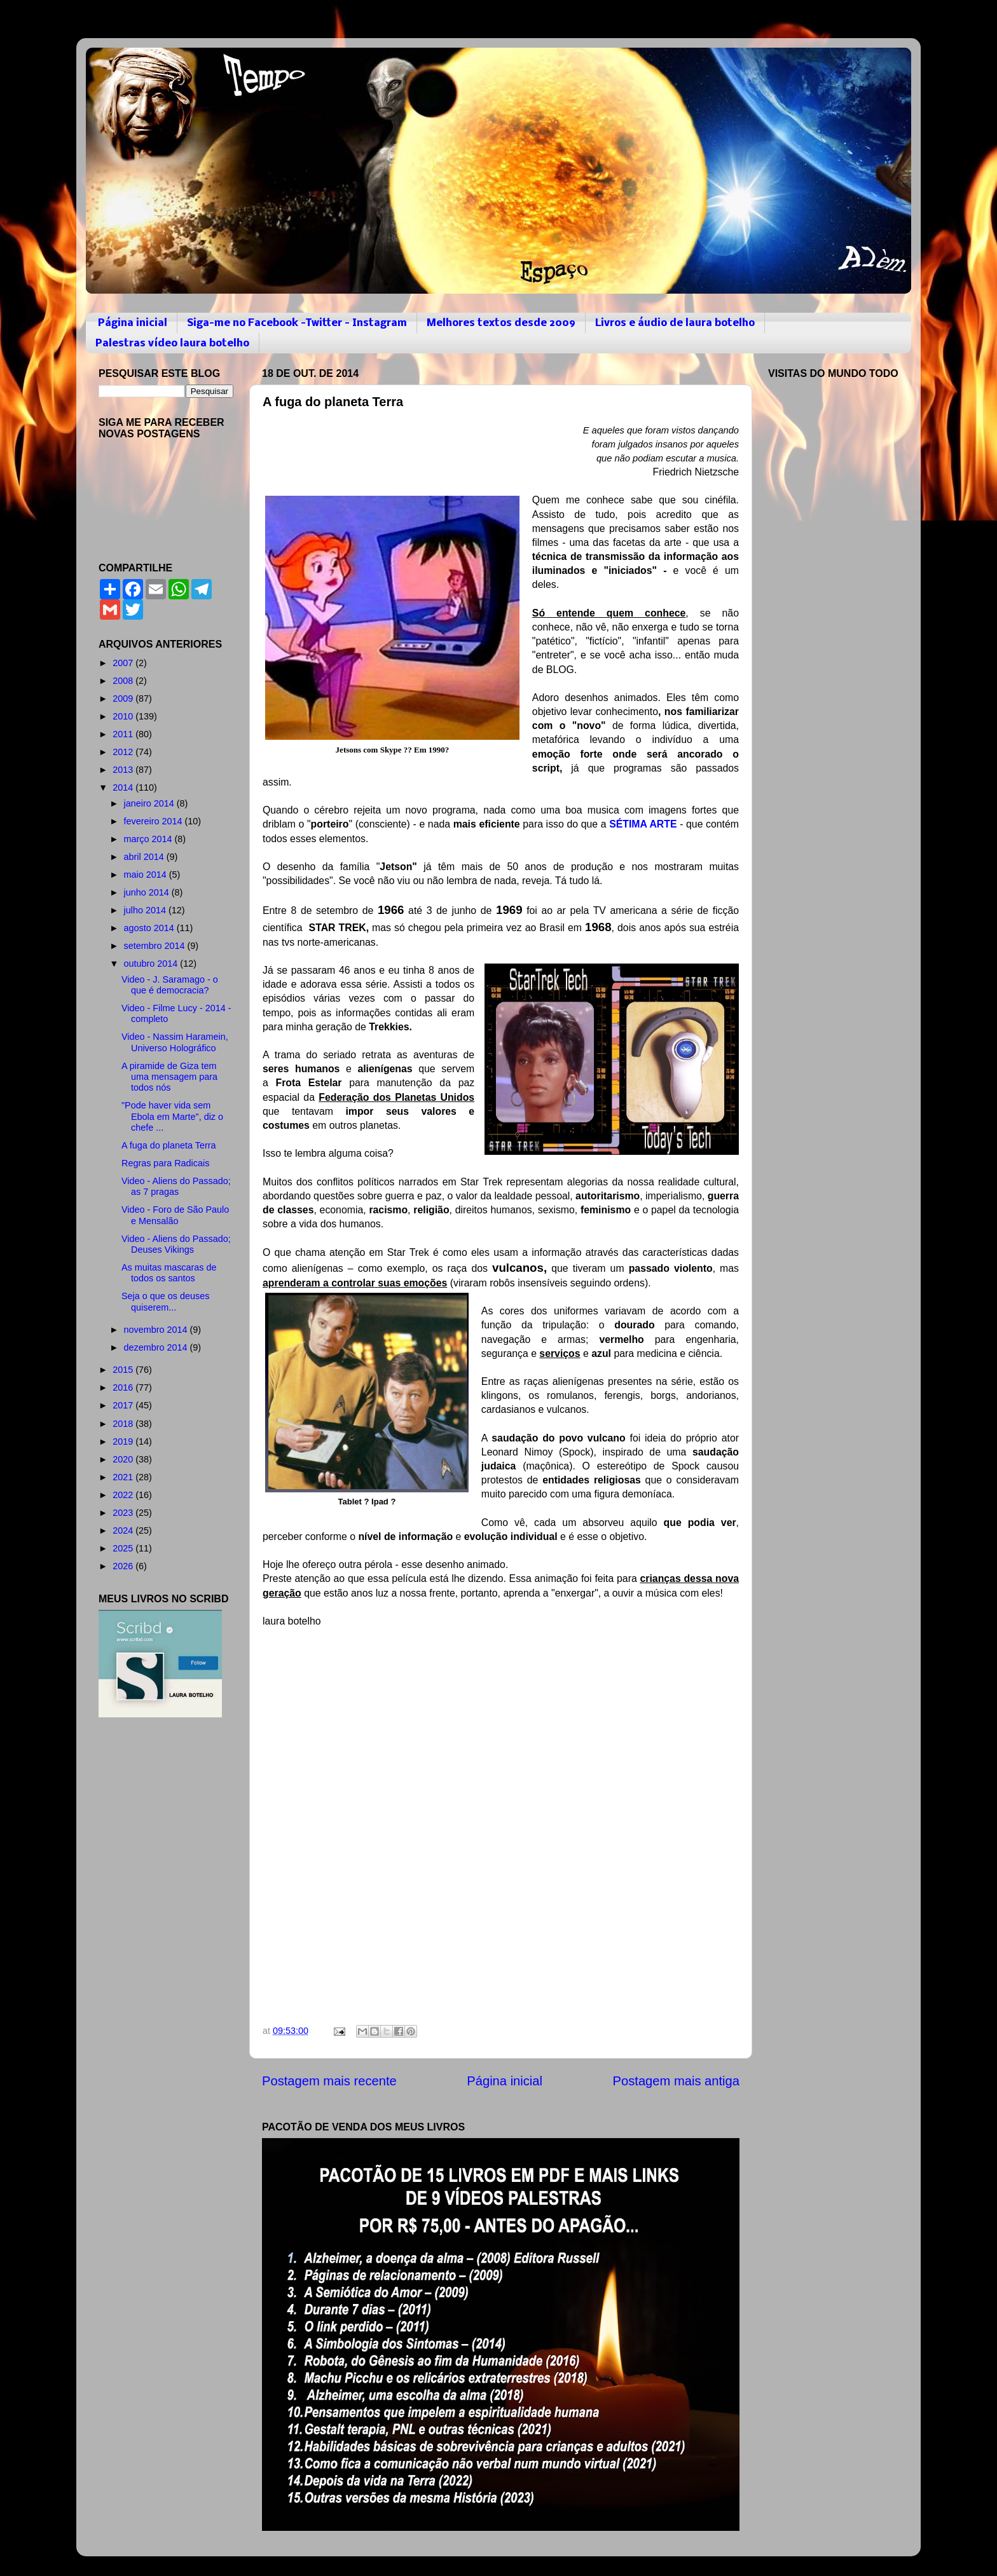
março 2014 (149, 839)
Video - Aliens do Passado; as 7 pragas (176, 1186)
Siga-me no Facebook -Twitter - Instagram (297, 323)
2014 (124, 787)
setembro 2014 (156, 946)
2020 (124, 1459)
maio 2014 (146, 874)
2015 (124, 1370)
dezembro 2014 (157, 1347)
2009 (124, 698)
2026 (124, 1566)
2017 (124, 1405)
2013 (124, 770)
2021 (124, 1477)
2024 (124, 1530)
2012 (124, 752)
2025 (124, 1548)
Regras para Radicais (165, 1163)
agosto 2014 (150, 928)
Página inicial (132, 323)
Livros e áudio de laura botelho (675, 323)
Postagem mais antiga (676, 2081)
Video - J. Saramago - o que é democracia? (169, 984)
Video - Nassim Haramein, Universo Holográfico (174, 1042)
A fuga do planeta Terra (168, 1145)
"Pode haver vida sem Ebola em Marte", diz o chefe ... (172, 1116)
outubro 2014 (152, 963)
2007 (124, 663)
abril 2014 (145, 857)
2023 (124, 1513)
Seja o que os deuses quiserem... (165, 1301)
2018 (124, 1424)
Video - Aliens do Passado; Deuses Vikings (176, 1244)
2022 (124, 1495)
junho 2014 (148, 892)
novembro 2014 (157, 1330)
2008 (124, 681)
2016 (124, 1387)
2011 (124, 734)
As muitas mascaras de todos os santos (169, 1272)
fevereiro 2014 (154, 821)
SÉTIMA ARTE (643, 824)
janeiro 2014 (150, 803)
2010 (124, 716)
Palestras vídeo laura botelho (172, 343)
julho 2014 (146, 910)
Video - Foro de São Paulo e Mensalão (175, 1214)
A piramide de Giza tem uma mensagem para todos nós (169, 1077)
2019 (124, 1441)
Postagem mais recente (329, 2081)
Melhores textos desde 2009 (501, 323)
